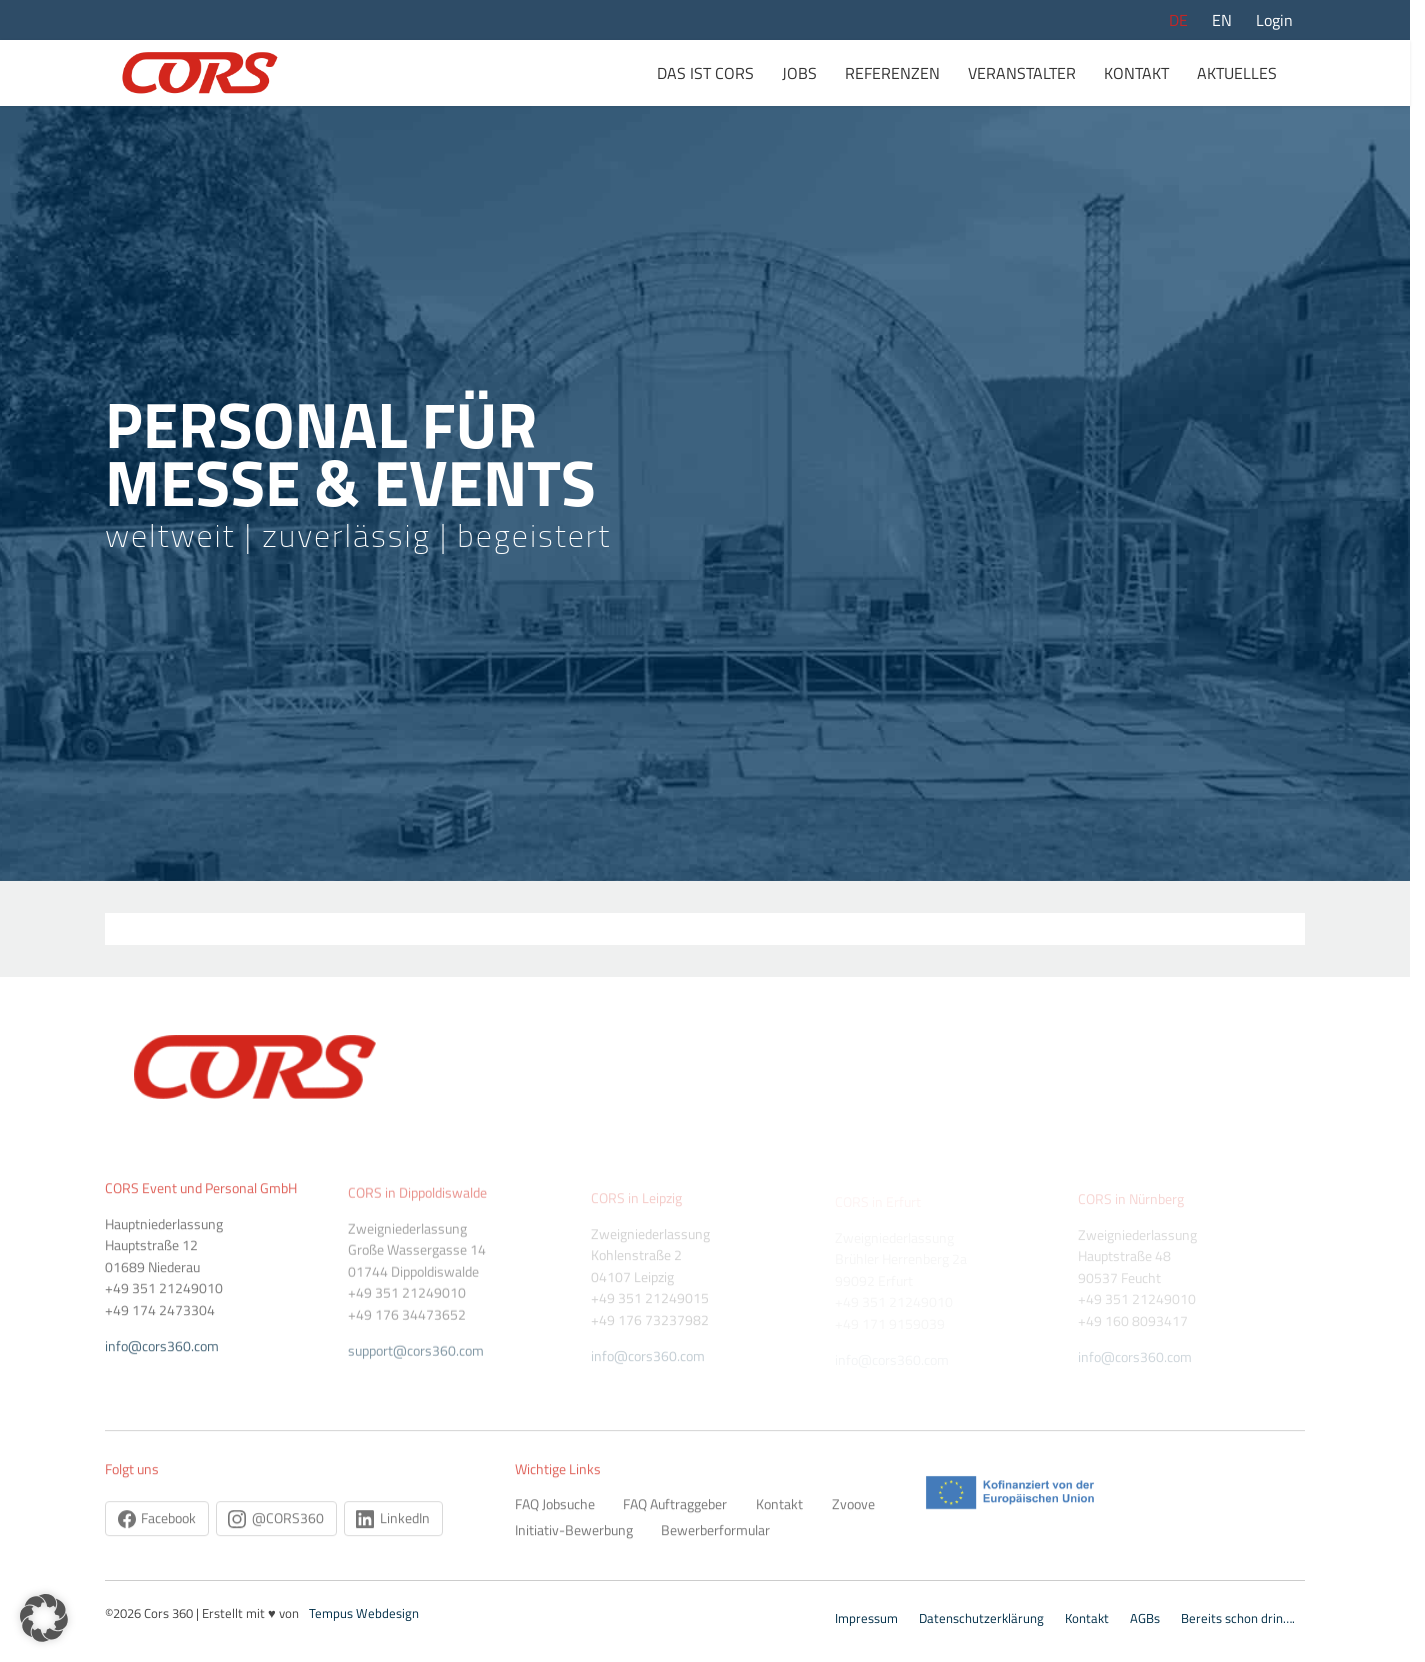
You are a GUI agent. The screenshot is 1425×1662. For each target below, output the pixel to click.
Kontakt (1136, 73)
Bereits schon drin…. (1238, 1618)
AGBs (1145, 1618)
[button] (44, 1618)
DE (1178, 20)
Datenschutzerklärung (981, 1618)
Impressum (866, 1618)
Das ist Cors (705, 73)
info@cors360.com (892, 1360)
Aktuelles (1237, 73)
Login (1274, 20)
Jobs (799, 73)
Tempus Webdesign (364, 1613)
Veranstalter (1022, 73)
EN (1222, 20)
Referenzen (892, 73)
